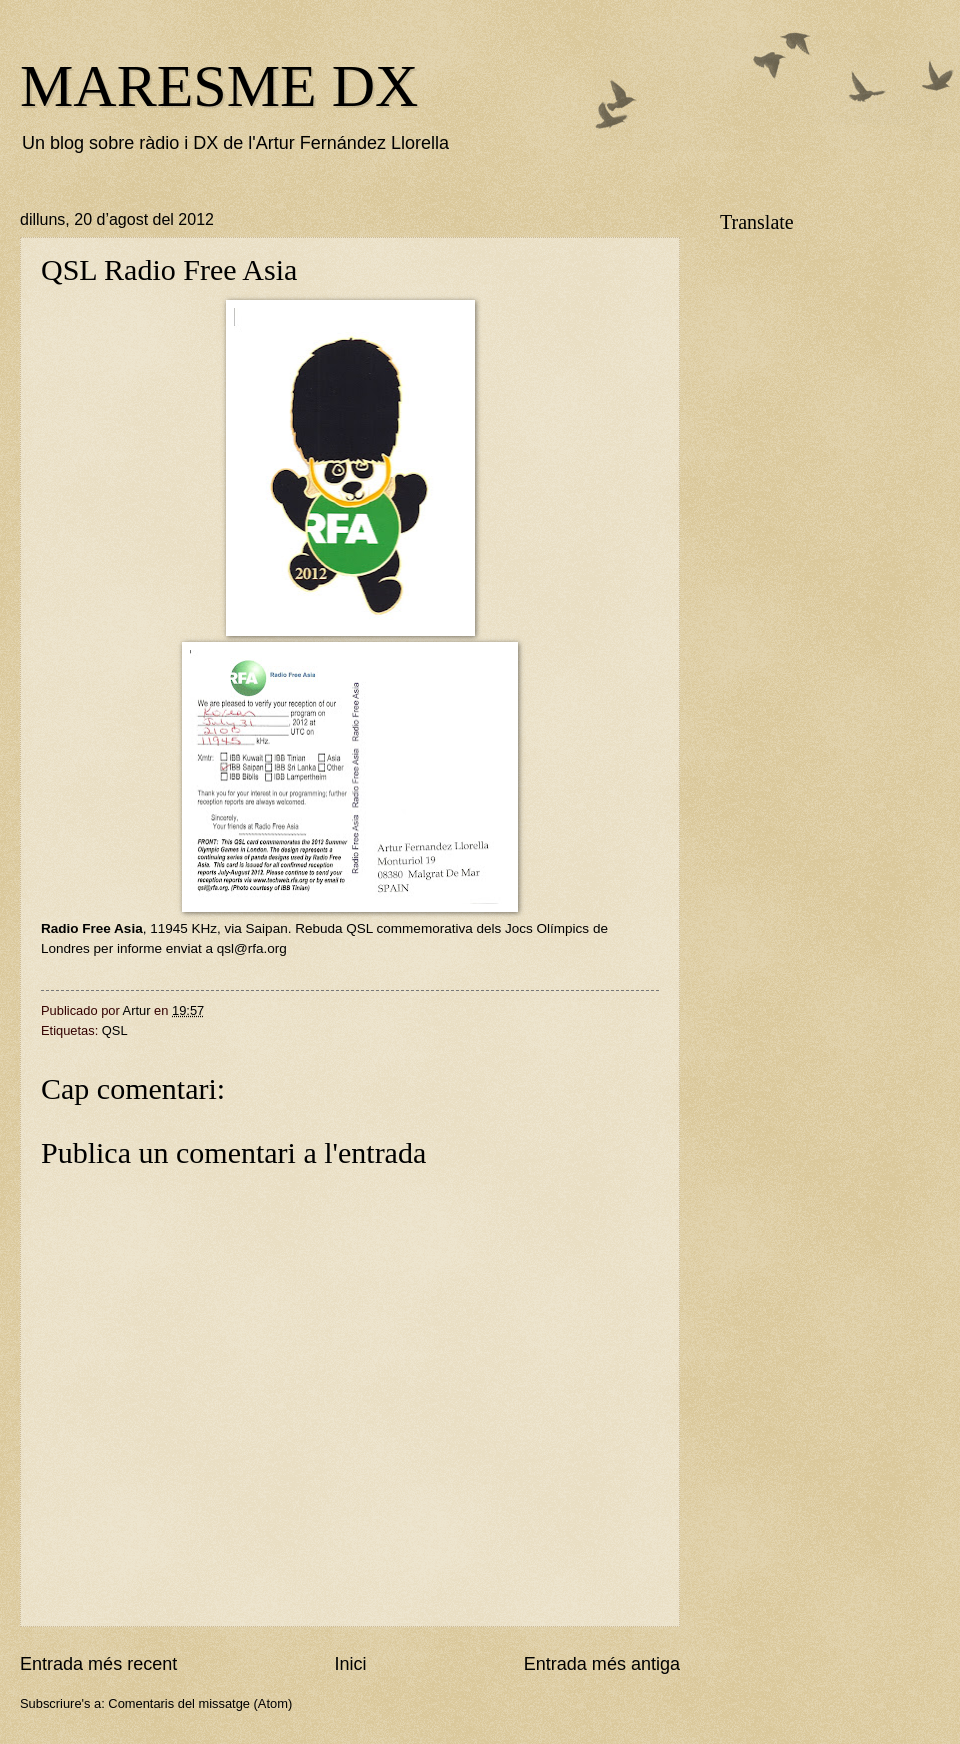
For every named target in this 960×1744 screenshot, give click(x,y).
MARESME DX (219, 86)
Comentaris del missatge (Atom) (200, 1703)
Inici (350, 1664)
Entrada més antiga (602, 1664)
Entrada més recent (98, 1664)
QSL (115, 1030)
